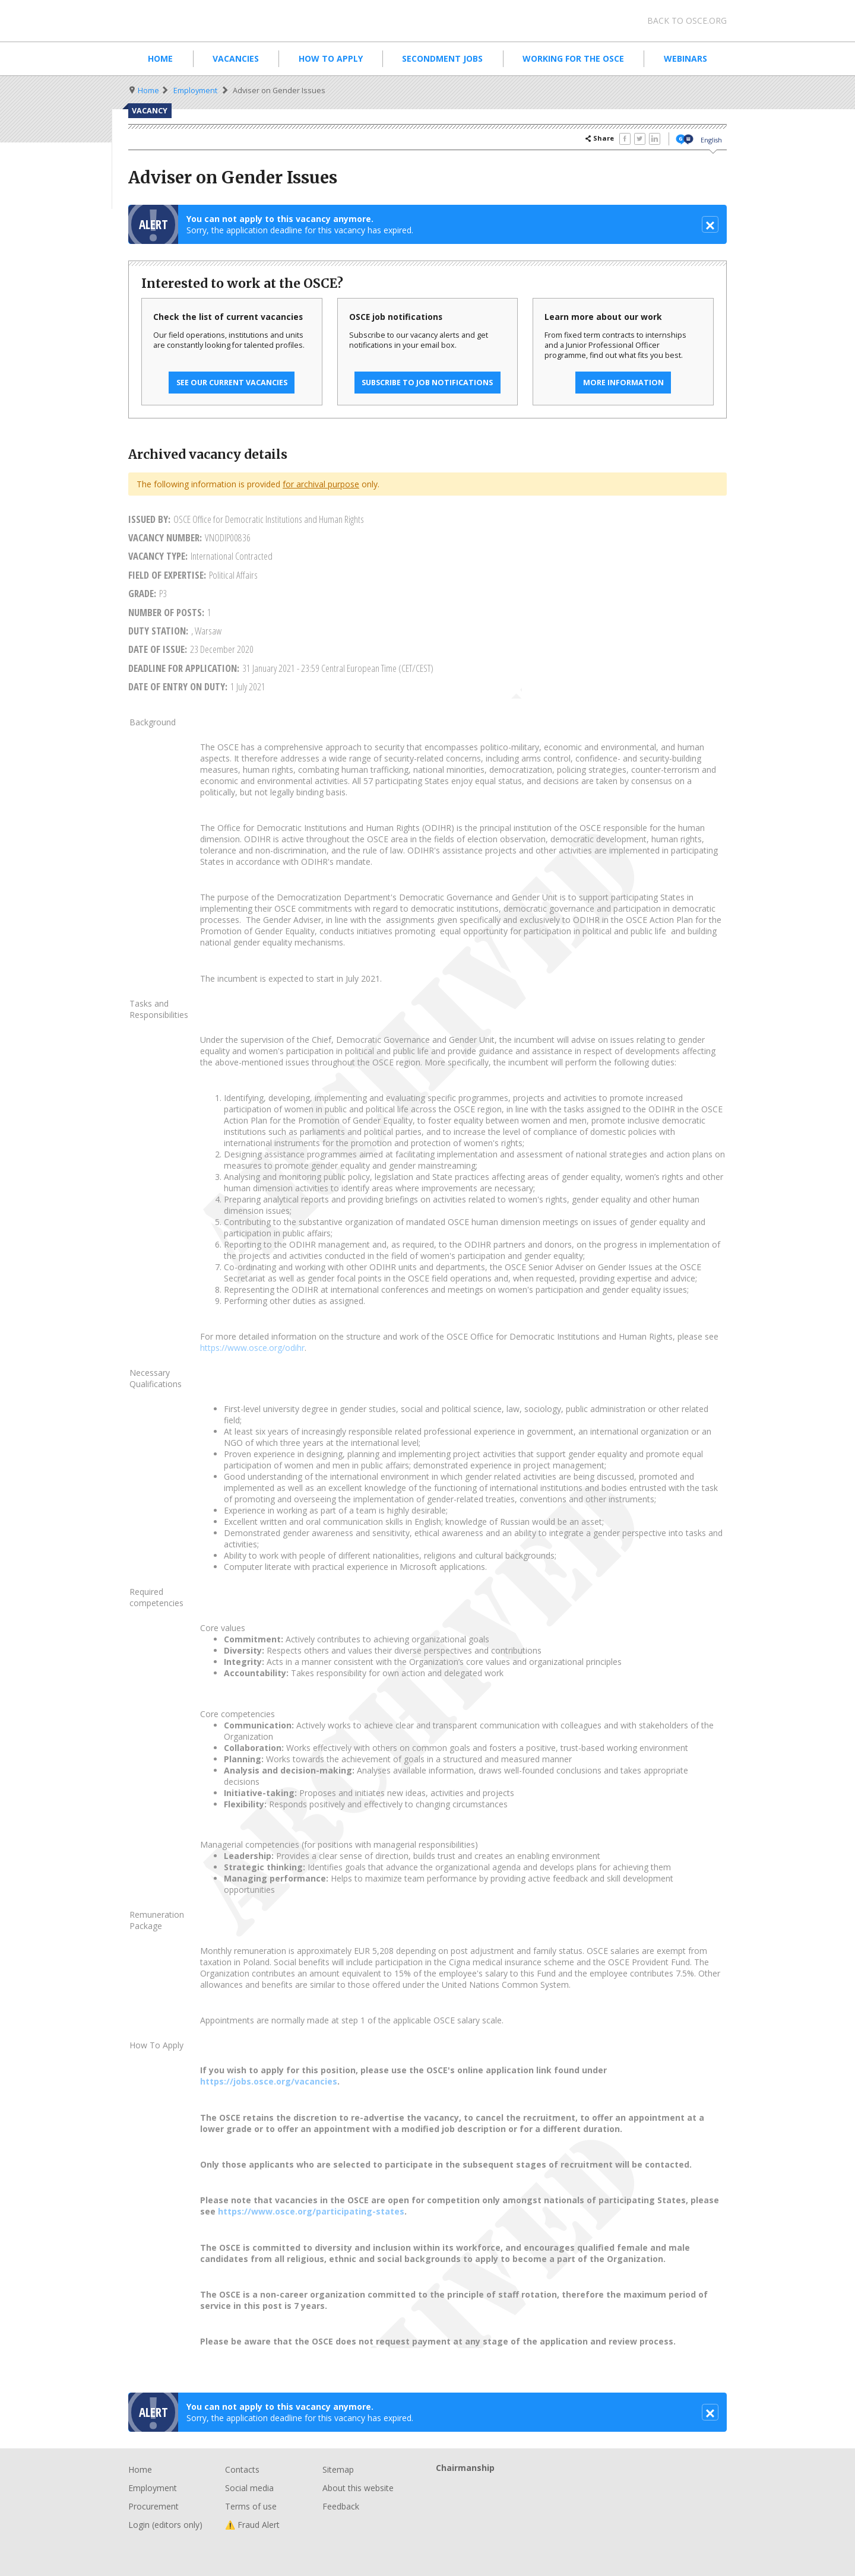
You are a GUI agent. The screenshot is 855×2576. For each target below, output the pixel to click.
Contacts (242, 2469)
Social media (249, 2487)
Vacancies (236, 58)
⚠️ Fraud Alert (252, 2524)
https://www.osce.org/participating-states (311, 2211)
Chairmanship (581, 2487)
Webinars (685, 58)
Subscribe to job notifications (427, 382)
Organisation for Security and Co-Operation (219, 21)
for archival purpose (321, 484)
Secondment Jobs (442, 58)
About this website (358, 2487)
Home (160, 58)
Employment (195, 90)
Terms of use (251, 2506)
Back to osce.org (687, 20)
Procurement (153, 2506)
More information (623, 382)
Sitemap (338, 2469)
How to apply (331, 58)
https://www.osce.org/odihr (252, 1347)
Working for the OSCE (573, 58)
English (711, 139)
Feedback (340, 2506)
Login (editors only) (165, 2524)
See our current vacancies (231, 382)
